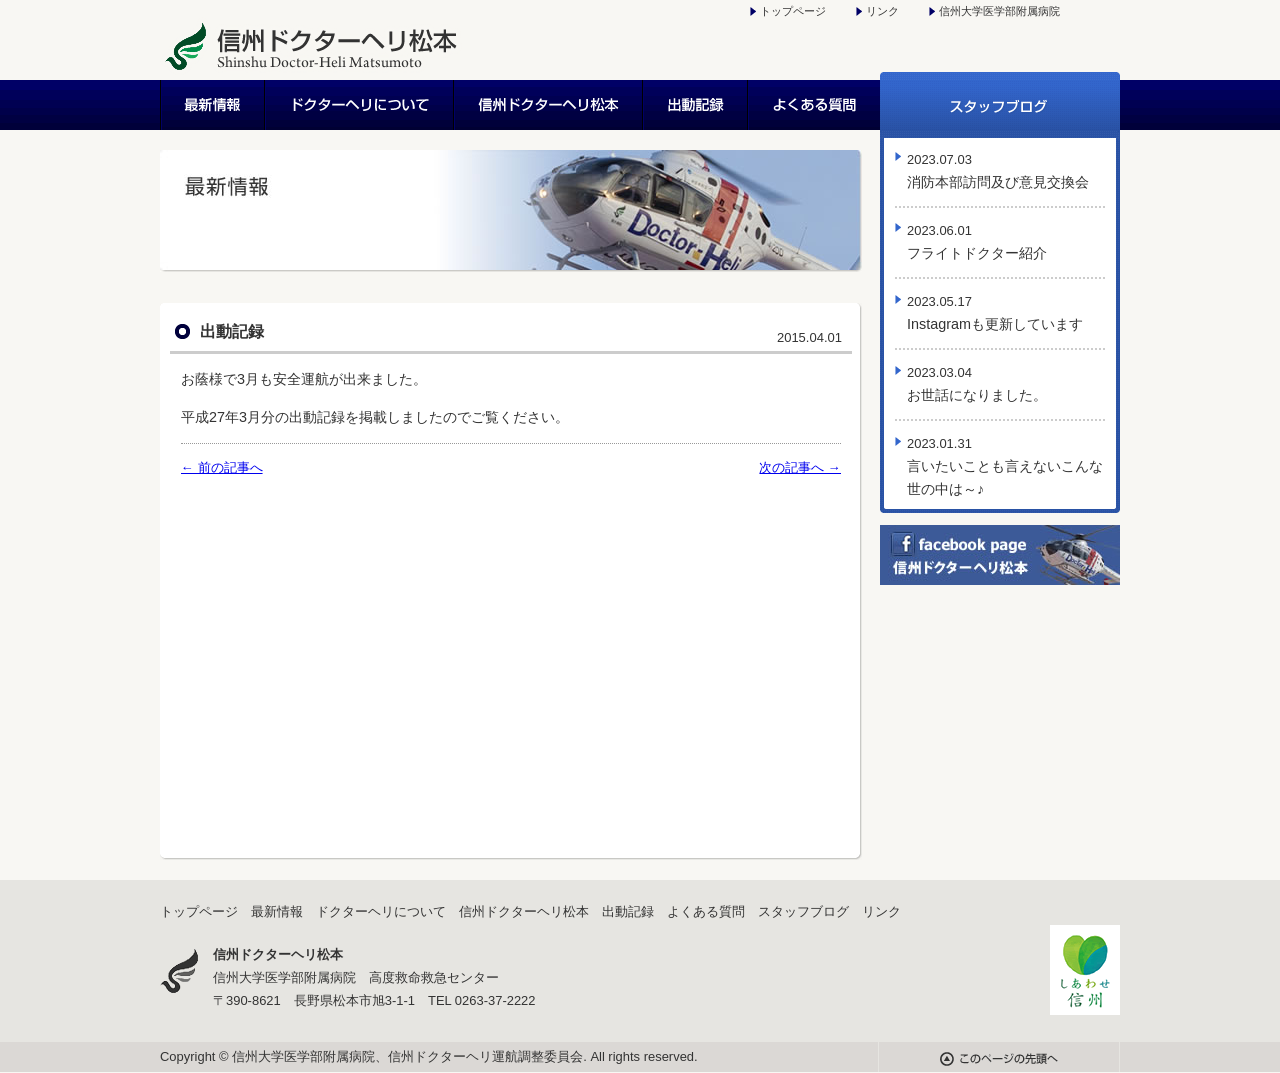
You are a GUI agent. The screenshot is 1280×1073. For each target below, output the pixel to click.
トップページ (793, 11)
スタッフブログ (1000, 105)
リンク (882, 11)
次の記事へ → (800, 467)
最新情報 (213, 105)
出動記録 (696, 105)
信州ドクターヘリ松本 (549, 105)
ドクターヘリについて (360, 105)
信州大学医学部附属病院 (999, 11)
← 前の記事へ (222, 467)
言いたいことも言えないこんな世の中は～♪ (1005, 466)
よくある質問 (814, 105)
